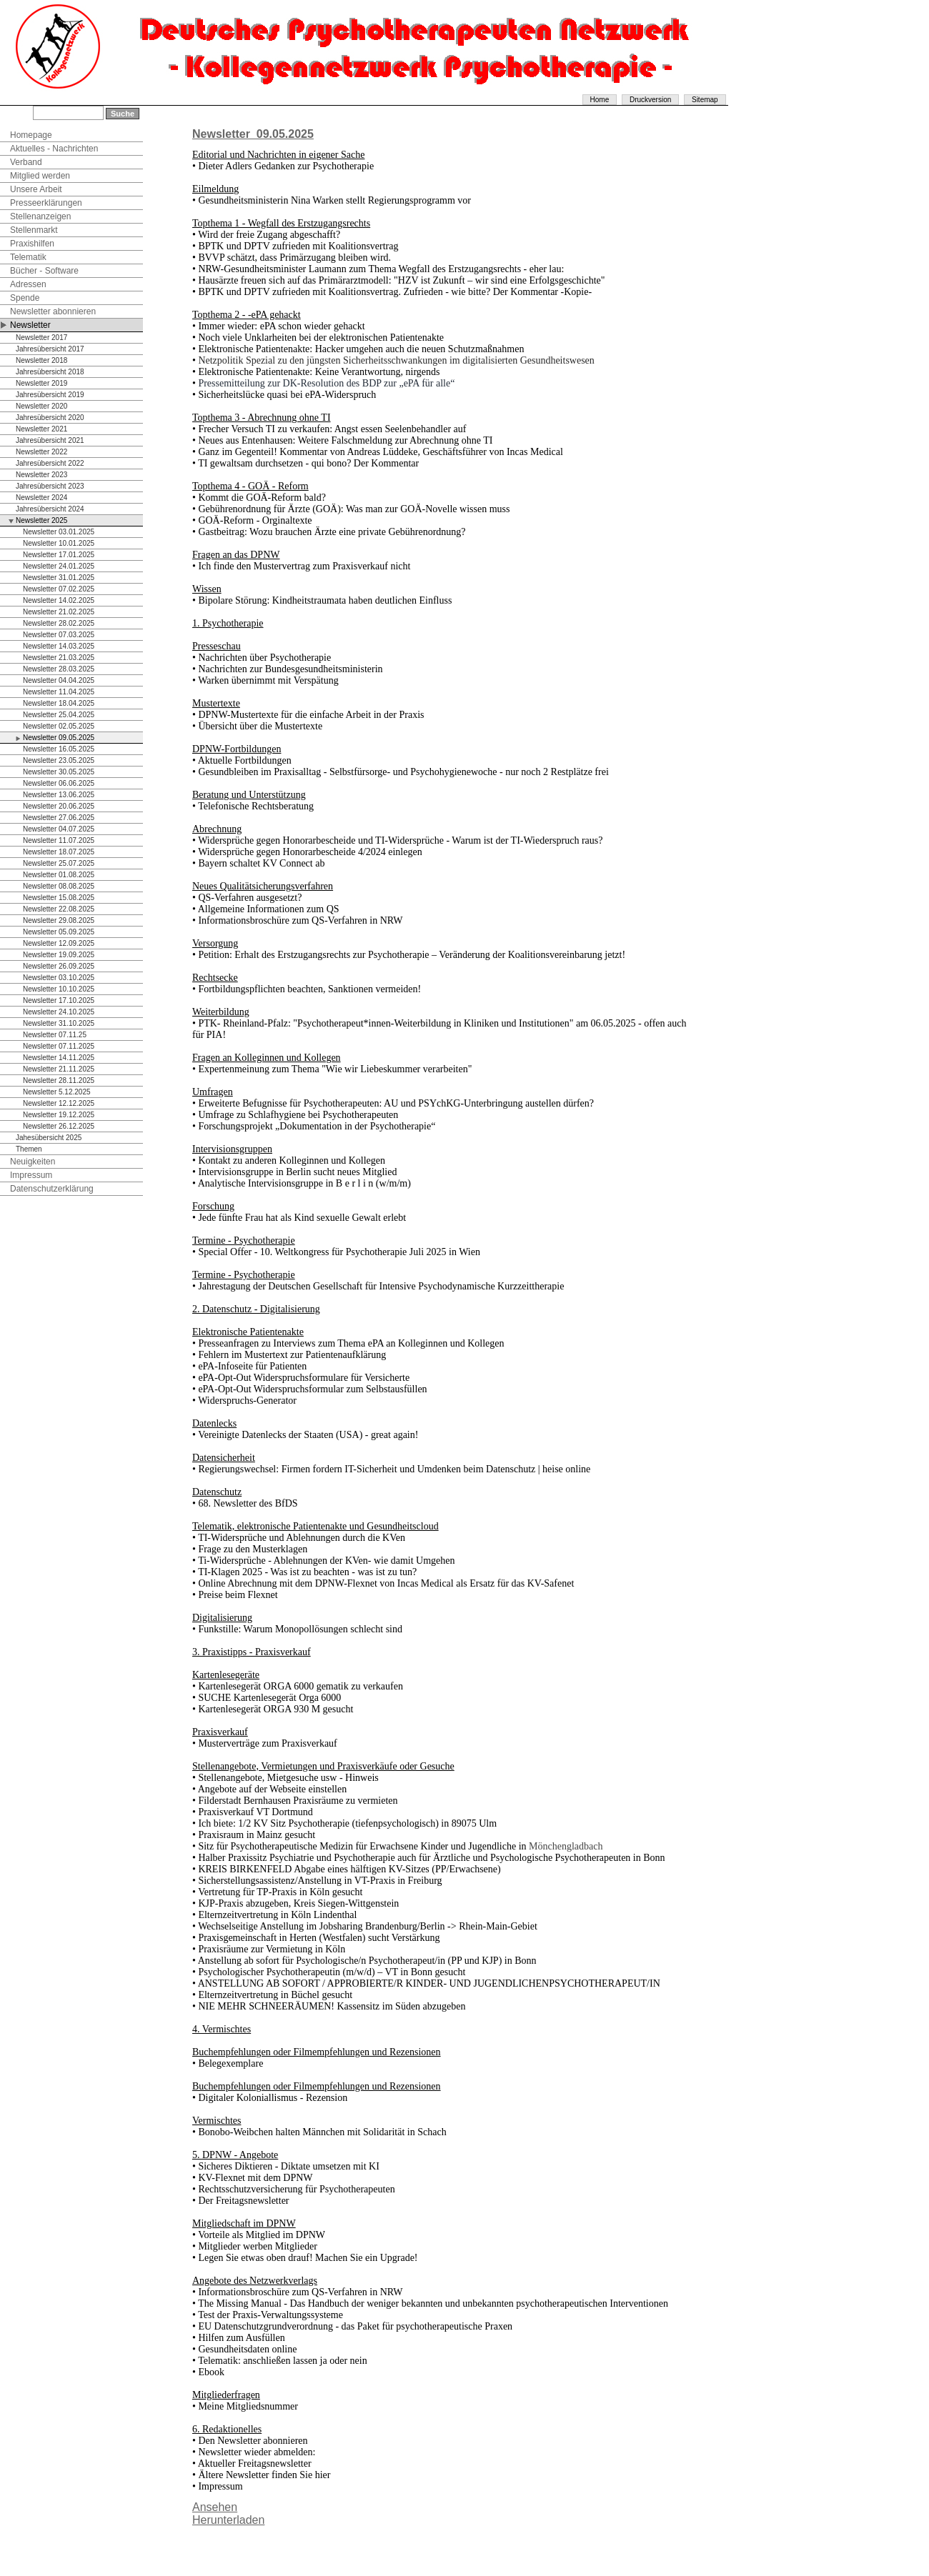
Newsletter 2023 (41, 475)
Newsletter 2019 (41, 383)
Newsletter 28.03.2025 (58, 669)
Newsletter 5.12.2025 (57, 1092)
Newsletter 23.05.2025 (58, 760)
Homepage (31, 135)
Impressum (31, 1175)
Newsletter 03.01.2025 (58, 532)
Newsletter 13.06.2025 (58, 795)
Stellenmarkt (34, 230)
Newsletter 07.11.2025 (58, 1046)
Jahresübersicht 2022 (50, 463)
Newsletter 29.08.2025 (58, 920)
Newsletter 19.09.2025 (58, 955)
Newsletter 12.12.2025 (58, 1103)
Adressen (28, 284)
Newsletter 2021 (41, 429)
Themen (29, 1149)
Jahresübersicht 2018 (50, 372)
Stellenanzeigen (40, 216)
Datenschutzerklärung (52, 1189)
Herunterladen (228, 2520)
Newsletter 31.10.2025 (58, 1023)
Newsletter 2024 (41, 497)
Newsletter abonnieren (53, 311)
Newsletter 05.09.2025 (58, 932)
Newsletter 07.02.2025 (58, 589)
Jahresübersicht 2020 (50, 417)
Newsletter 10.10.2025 (58, 989)
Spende (24, 298)
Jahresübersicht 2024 (50, 509)
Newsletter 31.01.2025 (58, 577)
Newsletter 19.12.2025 (58, 1115)
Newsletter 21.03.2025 (58, 658)
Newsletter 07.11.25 (54, 1035)
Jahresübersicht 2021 (50, 440)
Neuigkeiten (32, 1162)
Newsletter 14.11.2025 (58, 1058)
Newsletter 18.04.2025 (58, 703)
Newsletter (30, 325)
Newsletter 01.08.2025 (58, 875)
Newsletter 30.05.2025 (58, 772)
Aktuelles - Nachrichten (54, 149)
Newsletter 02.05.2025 (58, 726)
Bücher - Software (44, 271)
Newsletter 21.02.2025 (58, 612)
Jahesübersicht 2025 (48, 1138)
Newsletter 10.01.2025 (58, 543)
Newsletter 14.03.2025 (58, 646)
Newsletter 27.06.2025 (58, 818)
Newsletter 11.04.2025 (58, 692)
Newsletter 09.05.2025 (58, 738)
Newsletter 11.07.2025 (58, 840)
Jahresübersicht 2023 (50, 486)
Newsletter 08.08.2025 (58, 886)
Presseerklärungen (46, 203)
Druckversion (650, 100)
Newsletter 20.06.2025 (58, 806)
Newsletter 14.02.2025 (58, 600)
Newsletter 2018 (41, 360)
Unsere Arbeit (36, 189)
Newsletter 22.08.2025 (58, 909)
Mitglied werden (40, 176)
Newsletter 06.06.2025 (58, 783)
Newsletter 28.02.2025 (58, 623)
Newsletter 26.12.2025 (58, 1126)
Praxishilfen (32, 244)
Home (600, 100)
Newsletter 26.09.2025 (58, 966)
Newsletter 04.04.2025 (58, 680)
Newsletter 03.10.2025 (58, 978)
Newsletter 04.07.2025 (58, 829)
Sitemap (705, 100)
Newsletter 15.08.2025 (58, 898)
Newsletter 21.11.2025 (58, 1069)
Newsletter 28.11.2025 (58, 1080)
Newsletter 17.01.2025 (58, 555)
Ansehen (214, 2507)
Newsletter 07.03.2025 (58, 635)
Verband (26, 162)
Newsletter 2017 (41, 337)
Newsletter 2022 (41, 452)
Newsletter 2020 (41, 406)
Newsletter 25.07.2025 (58, 863)
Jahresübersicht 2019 (50, 395)
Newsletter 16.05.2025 (58, 749)
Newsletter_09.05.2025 (253, 134)
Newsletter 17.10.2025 (58, 1000)
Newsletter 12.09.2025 (58, 943)
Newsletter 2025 (41, 520)
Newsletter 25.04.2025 (58, 715)
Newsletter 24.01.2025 (58, 566)
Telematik (28, 257)
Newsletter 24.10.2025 (58, 1012)
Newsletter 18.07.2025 (58, 852)
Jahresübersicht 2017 (50, 349)
